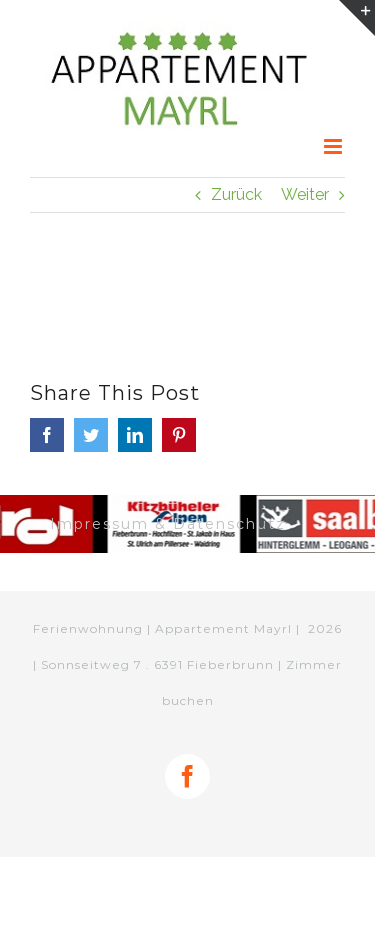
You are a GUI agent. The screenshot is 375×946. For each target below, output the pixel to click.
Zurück (236, 194)
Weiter (305, 194)
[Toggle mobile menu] (334, 146)
